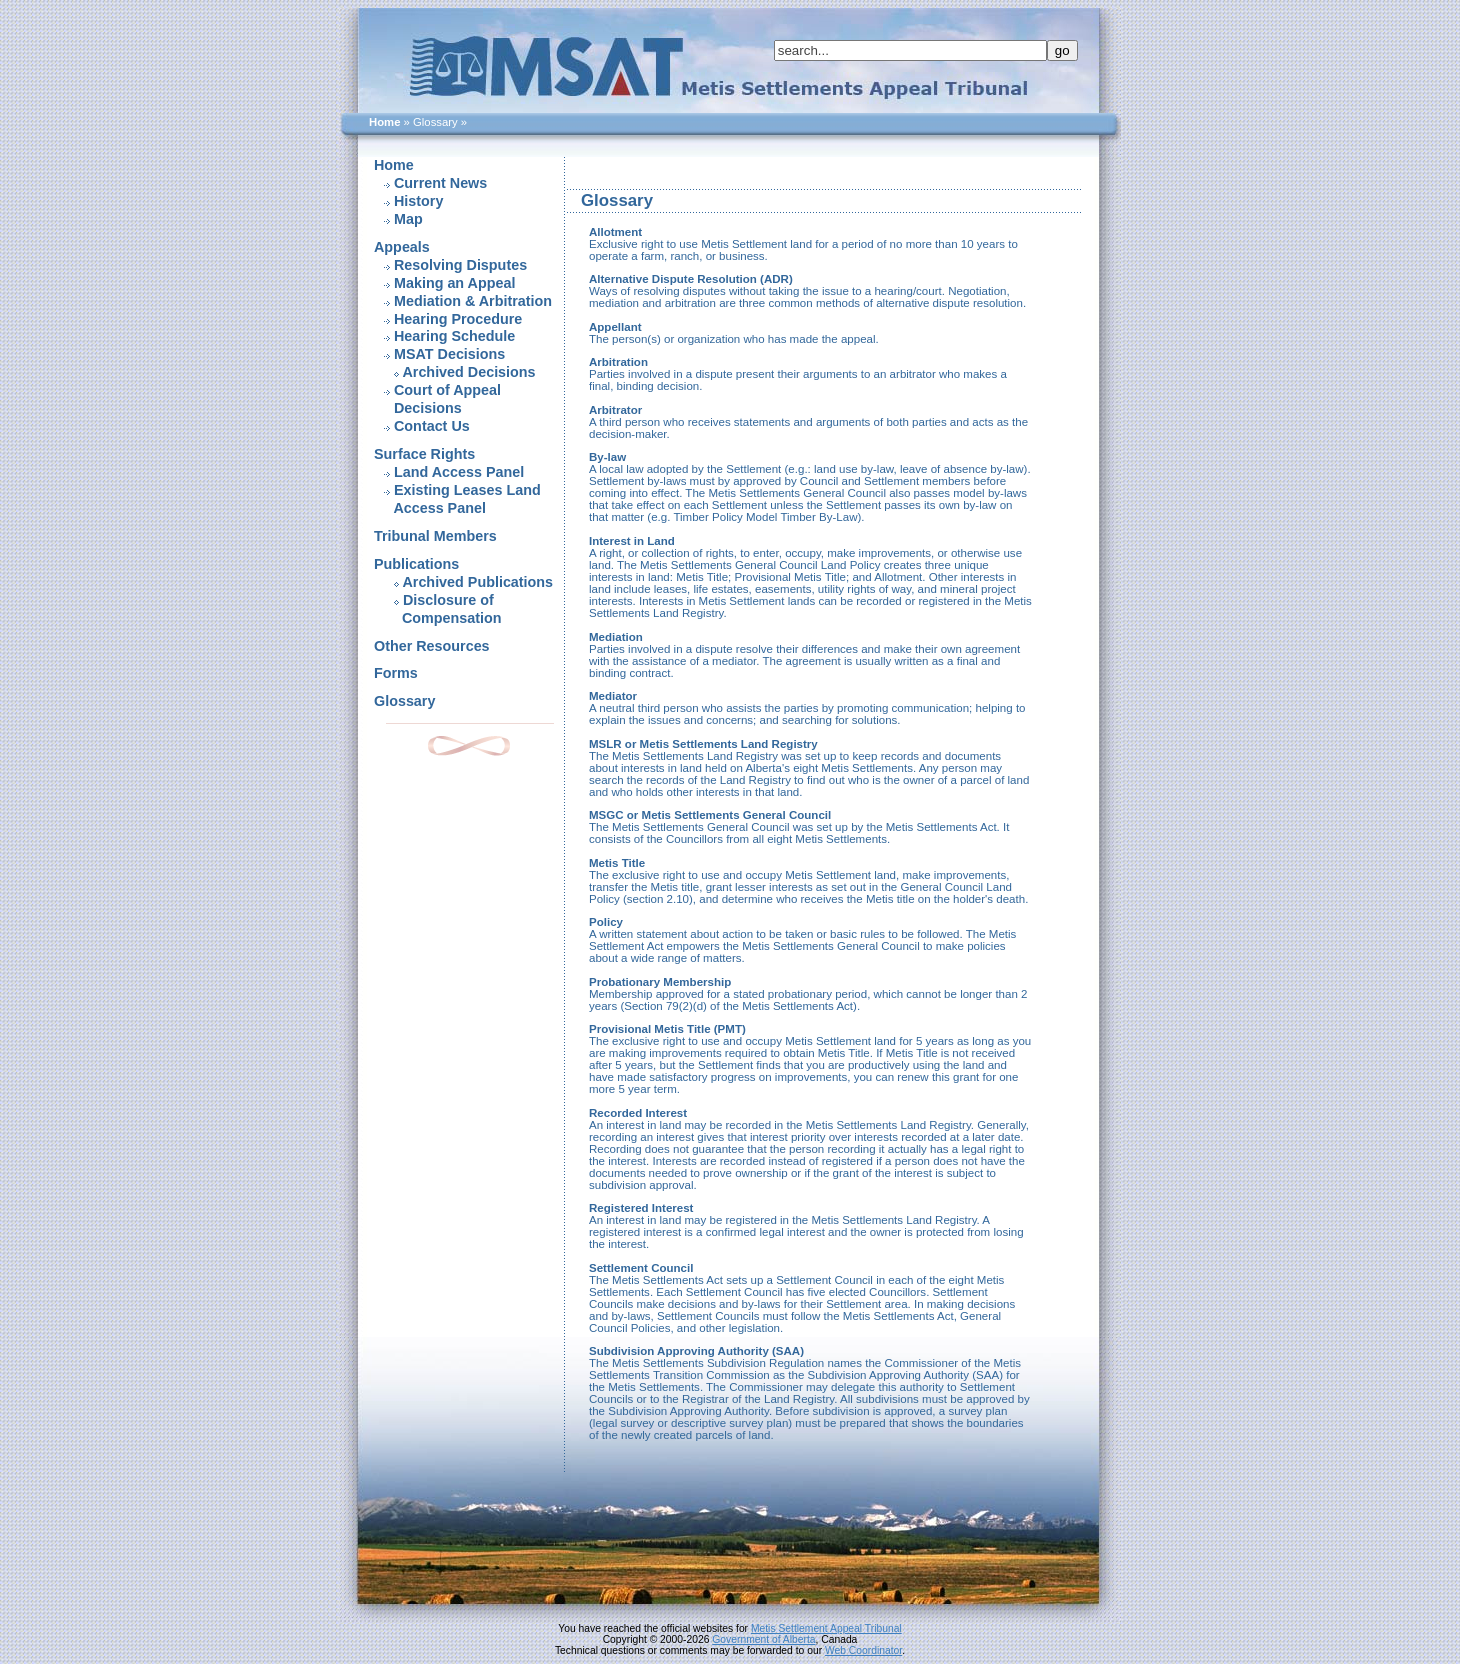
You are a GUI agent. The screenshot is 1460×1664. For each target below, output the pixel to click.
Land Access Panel (459, 472)
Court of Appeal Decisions (437, 399)
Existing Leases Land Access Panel (457, 499)
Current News (440, 183)
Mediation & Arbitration (473, 301)
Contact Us (432, 426)
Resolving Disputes (460, 265)
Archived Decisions (468, 372)
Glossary (404, 701)
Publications (416, 564)
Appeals (402, 247)
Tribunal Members (435, 536)
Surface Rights (424, 454)
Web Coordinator (863, 1650)
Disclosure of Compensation (438, 609)
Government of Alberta (763, 1639)
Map (408, 219)
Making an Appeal (454, 283)
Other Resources (432, 646)
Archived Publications (477, 582)
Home (384, 122)
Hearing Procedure (458, 319)
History (418, 201)
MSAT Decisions (449, 354)
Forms (396, 673)
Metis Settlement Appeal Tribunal (826, 1628)
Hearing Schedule (454, 336)
